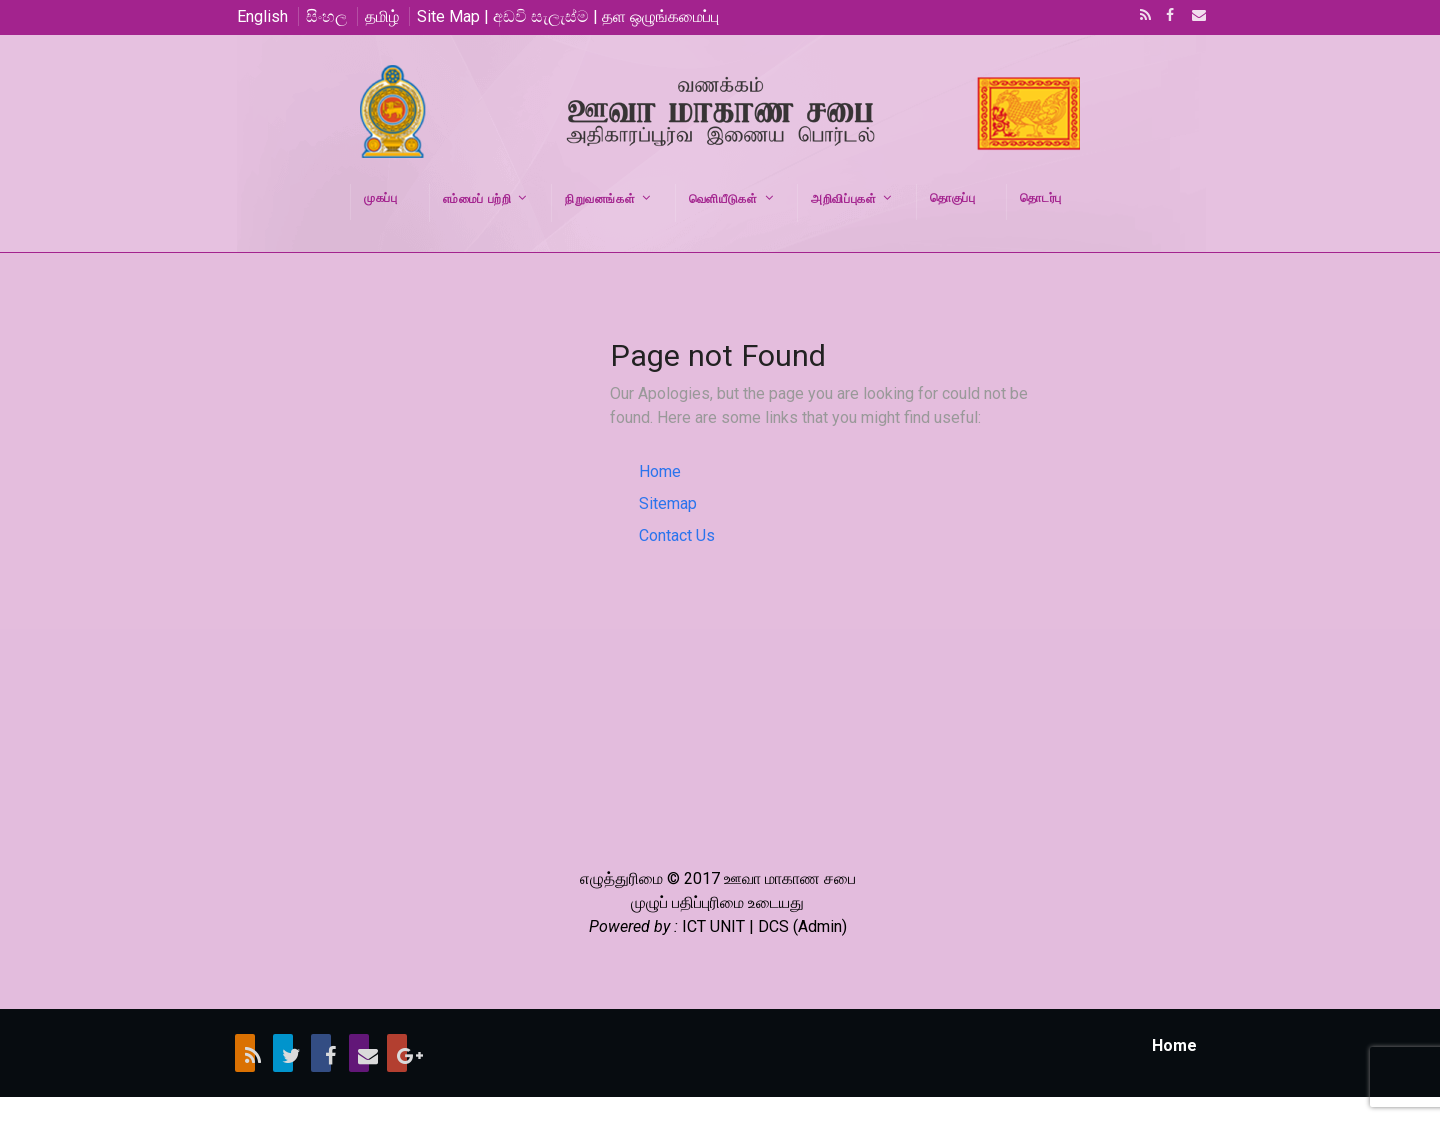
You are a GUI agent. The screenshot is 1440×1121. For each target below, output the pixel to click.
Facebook (1168, 17)
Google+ (397, 1053)
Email (1193, 17)
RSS (1142, 17)
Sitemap (668, 503)
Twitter (283, 1053)
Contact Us (677, 535)
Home (660, 471)
